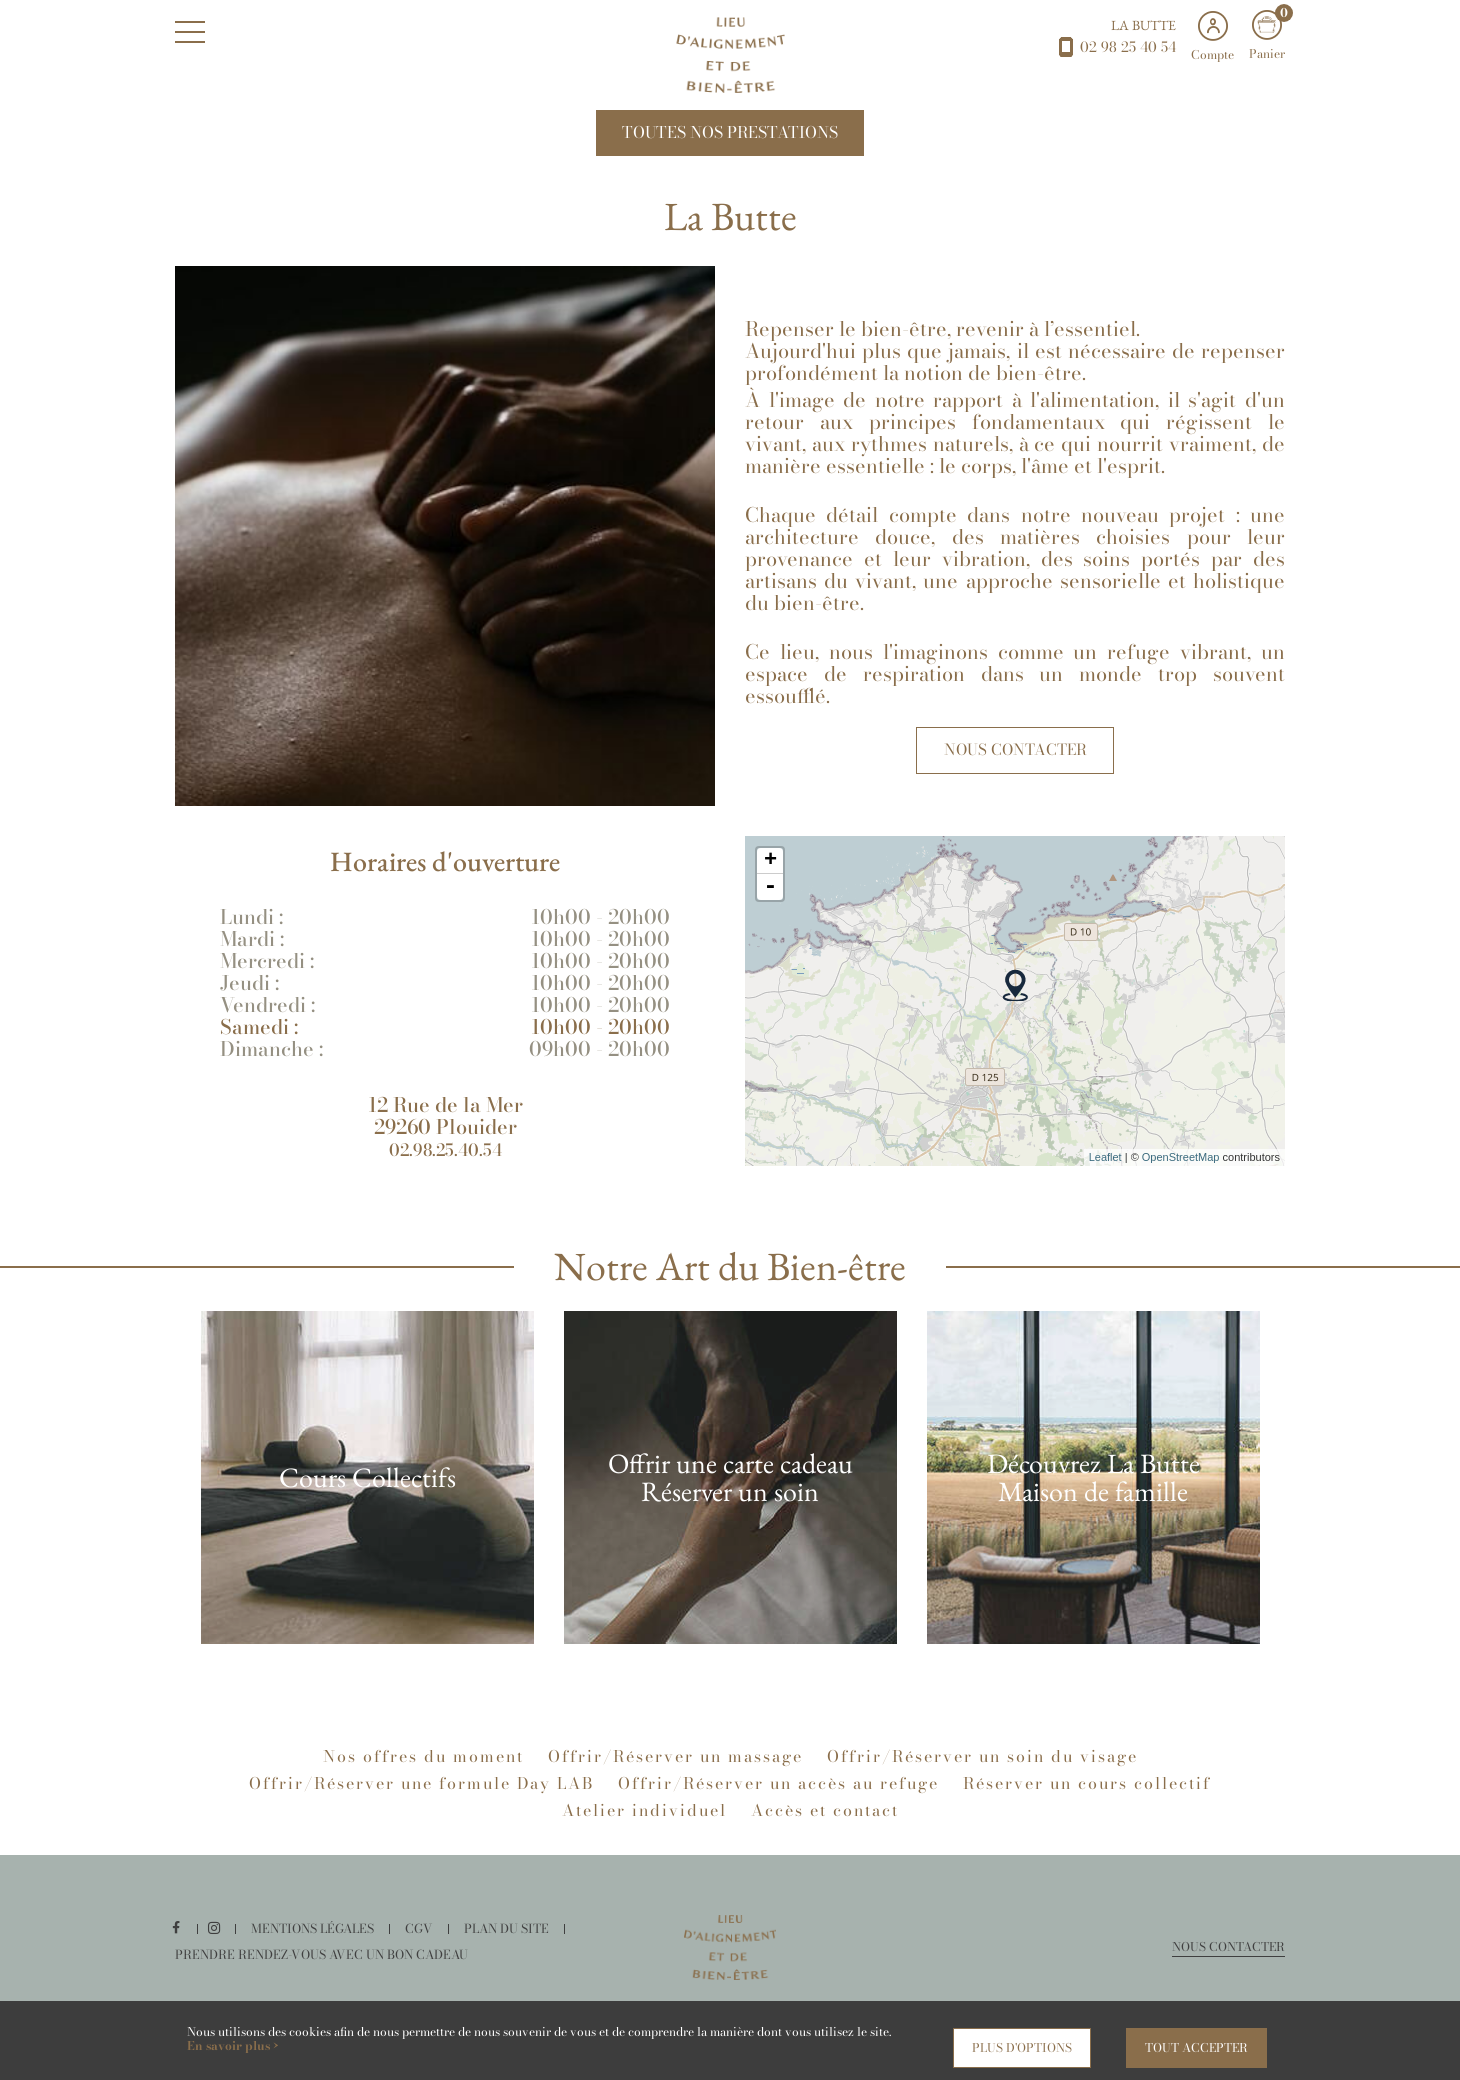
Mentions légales (320, 1938)
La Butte (1143, 25)
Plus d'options (1022, 2047)
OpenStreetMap (1181, 1167)
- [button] (770, 898)
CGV (424, 1938)
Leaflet (1105, 1167)
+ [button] (770, 872)
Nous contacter (1015, 760)
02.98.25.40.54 (445, 1159)
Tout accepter (1196, 2047)
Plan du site (511, 1938)
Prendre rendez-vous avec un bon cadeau (317, 1964)
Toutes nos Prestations (730, 138)
